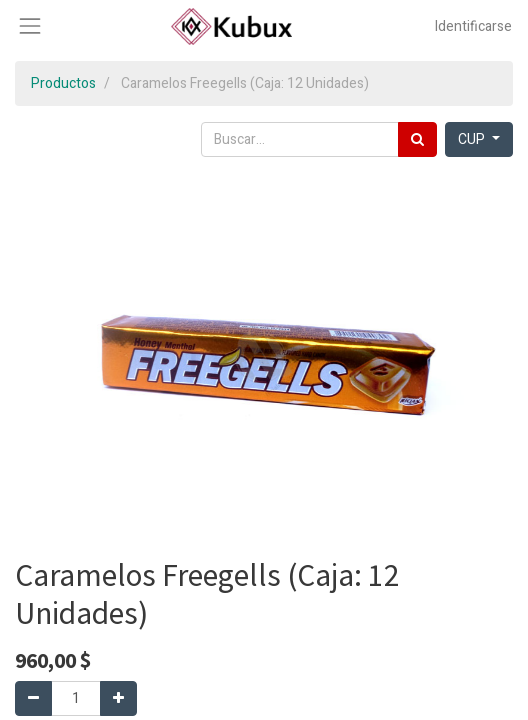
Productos (63, 83)
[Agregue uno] (118, 698)
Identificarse (473, 26)
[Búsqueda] (417, 139)
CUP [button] (473, 139)
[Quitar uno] (33, 698)
